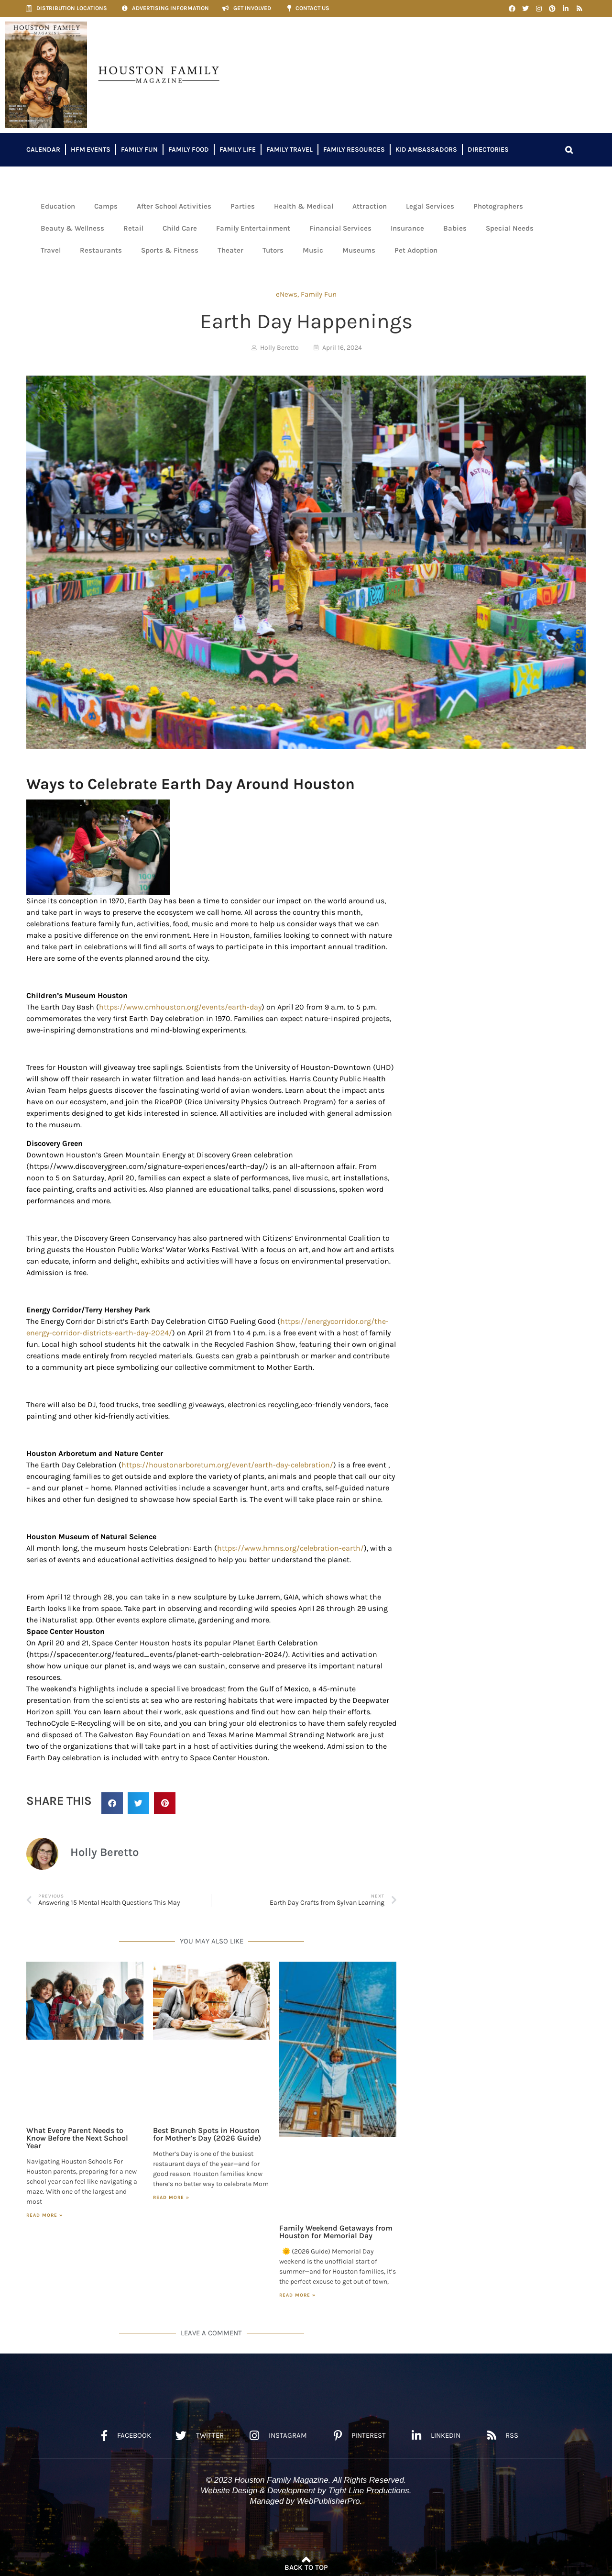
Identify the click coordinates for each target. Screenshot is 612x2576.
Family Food (188, 149)
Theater (230, 250)
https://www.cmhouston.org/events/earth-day (180, 1006)
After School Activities (174, 206)
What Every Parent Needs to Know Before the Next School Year (77, 2138)
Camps (106, 206)
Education (58, 206)
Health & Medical (303, 206)
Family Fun (139, 149)
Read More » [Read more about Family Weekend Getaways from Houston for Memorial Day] (297, 2295)
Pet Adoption (415, 250)
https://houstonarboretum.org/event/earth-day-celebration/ (227, 1464)
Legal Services (430, 206)
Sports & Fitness (169, 250)
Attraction (369, 206)
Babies (455, 228)
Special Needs (510, 228)
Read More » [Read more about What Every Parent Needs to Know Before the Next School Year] (44, 2215)
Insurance (407, 228)
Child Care (180, 228)
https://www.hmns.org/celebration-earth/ (290, 1548)
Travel (51, 250)
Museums (358, 250)
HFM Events (90, 149)
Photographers (498, 206)
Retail (133, 228)
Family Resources (354, 149)
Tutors (273, 250)
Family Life (237, 149)
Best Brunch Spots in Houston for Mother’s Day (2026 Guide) (207, 2134)
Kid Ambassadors (426, 149)
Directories (488, 149)
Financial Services (340, 228)
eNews (286, 294)
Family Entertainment (253, 228)
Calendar (43, 149)
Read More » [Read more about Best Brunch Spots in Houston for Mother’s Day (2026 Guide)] (171, 2197)
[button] (569, 150)
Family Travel (289, 149)
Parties (242, 206)
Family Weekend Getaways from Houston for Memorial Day (336, 2231)
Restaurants (101, 250)
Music (313, 250)
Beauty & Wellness (72, 228)
